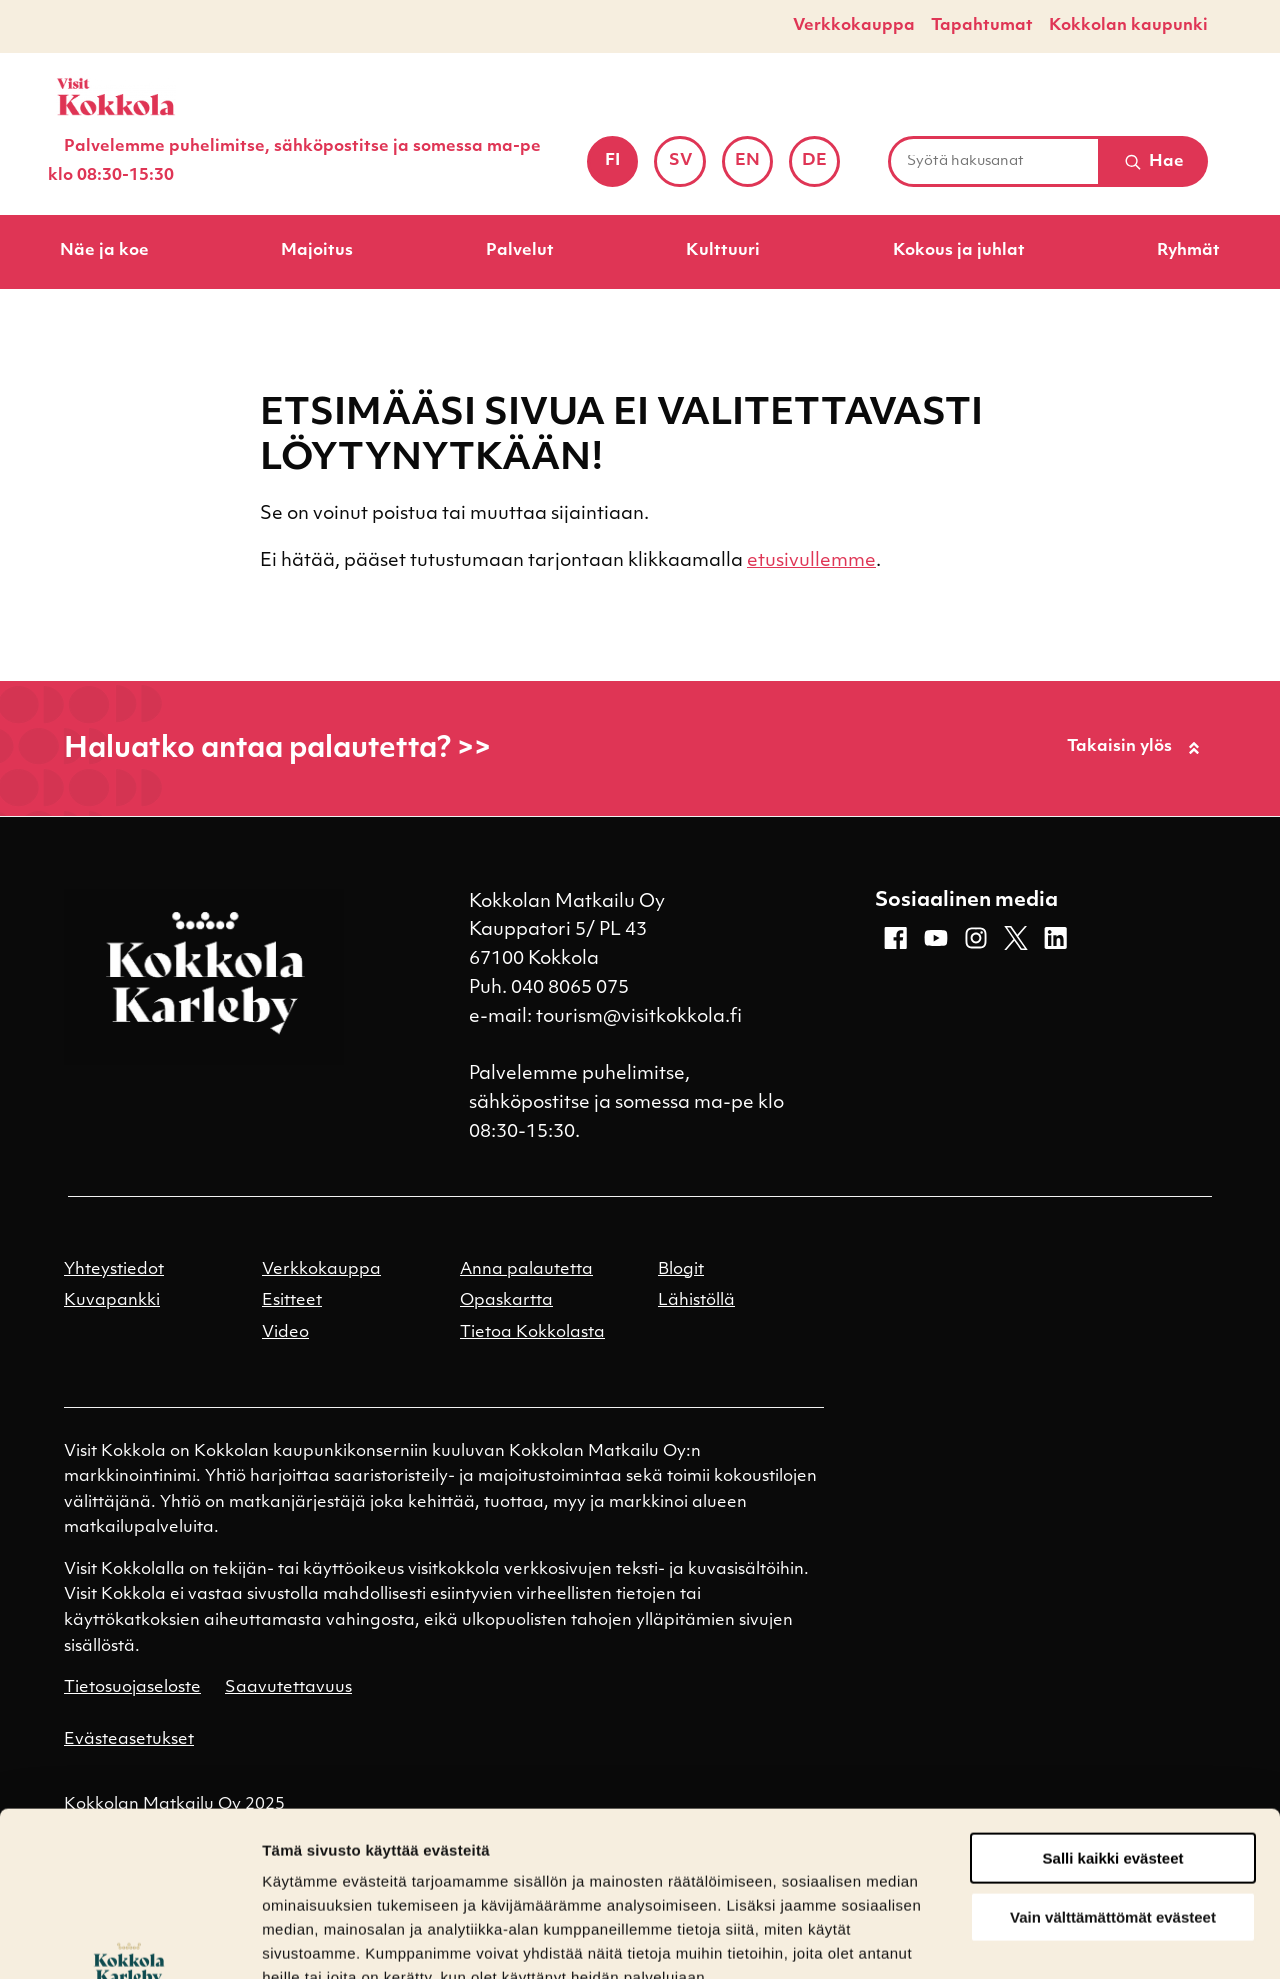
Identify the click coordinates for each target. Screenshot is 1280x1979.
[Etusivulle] (116, 96)
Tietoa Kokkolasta (532, 1333)
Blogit (681, 1270)
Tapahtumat (982, 26)
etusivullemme (811, 561)
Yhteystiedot (114, 1270)
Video (285, 1333)
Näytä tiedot (305, 1939)
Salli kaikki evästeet (1113, 1717)
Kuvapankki (112, 1301)
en (754, 167)
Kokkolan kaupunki (1128, 26)
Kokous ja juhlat (959, 251)
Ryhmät (1188, 251)
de (821, 167)
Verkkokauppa (854, 26)
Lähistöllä (696, 1301)
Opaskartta (506, 1301)
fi (621, 167)
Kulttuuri (723, 251)
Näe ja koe (104, 251)
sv (687, 167)
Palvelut (520, 251)
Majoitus (317, 251)
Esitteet (292, 1301)
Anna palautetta (526, 1270)
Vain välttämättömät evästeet (1113, 1776)
